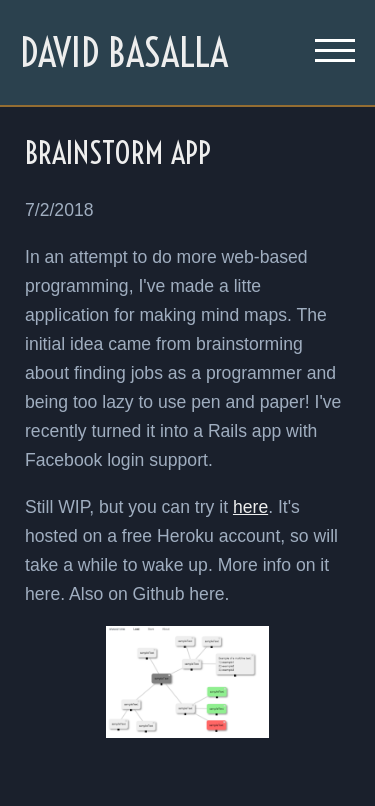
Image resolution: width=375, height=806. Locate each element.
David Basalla (124, 52)
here (250, 507)
